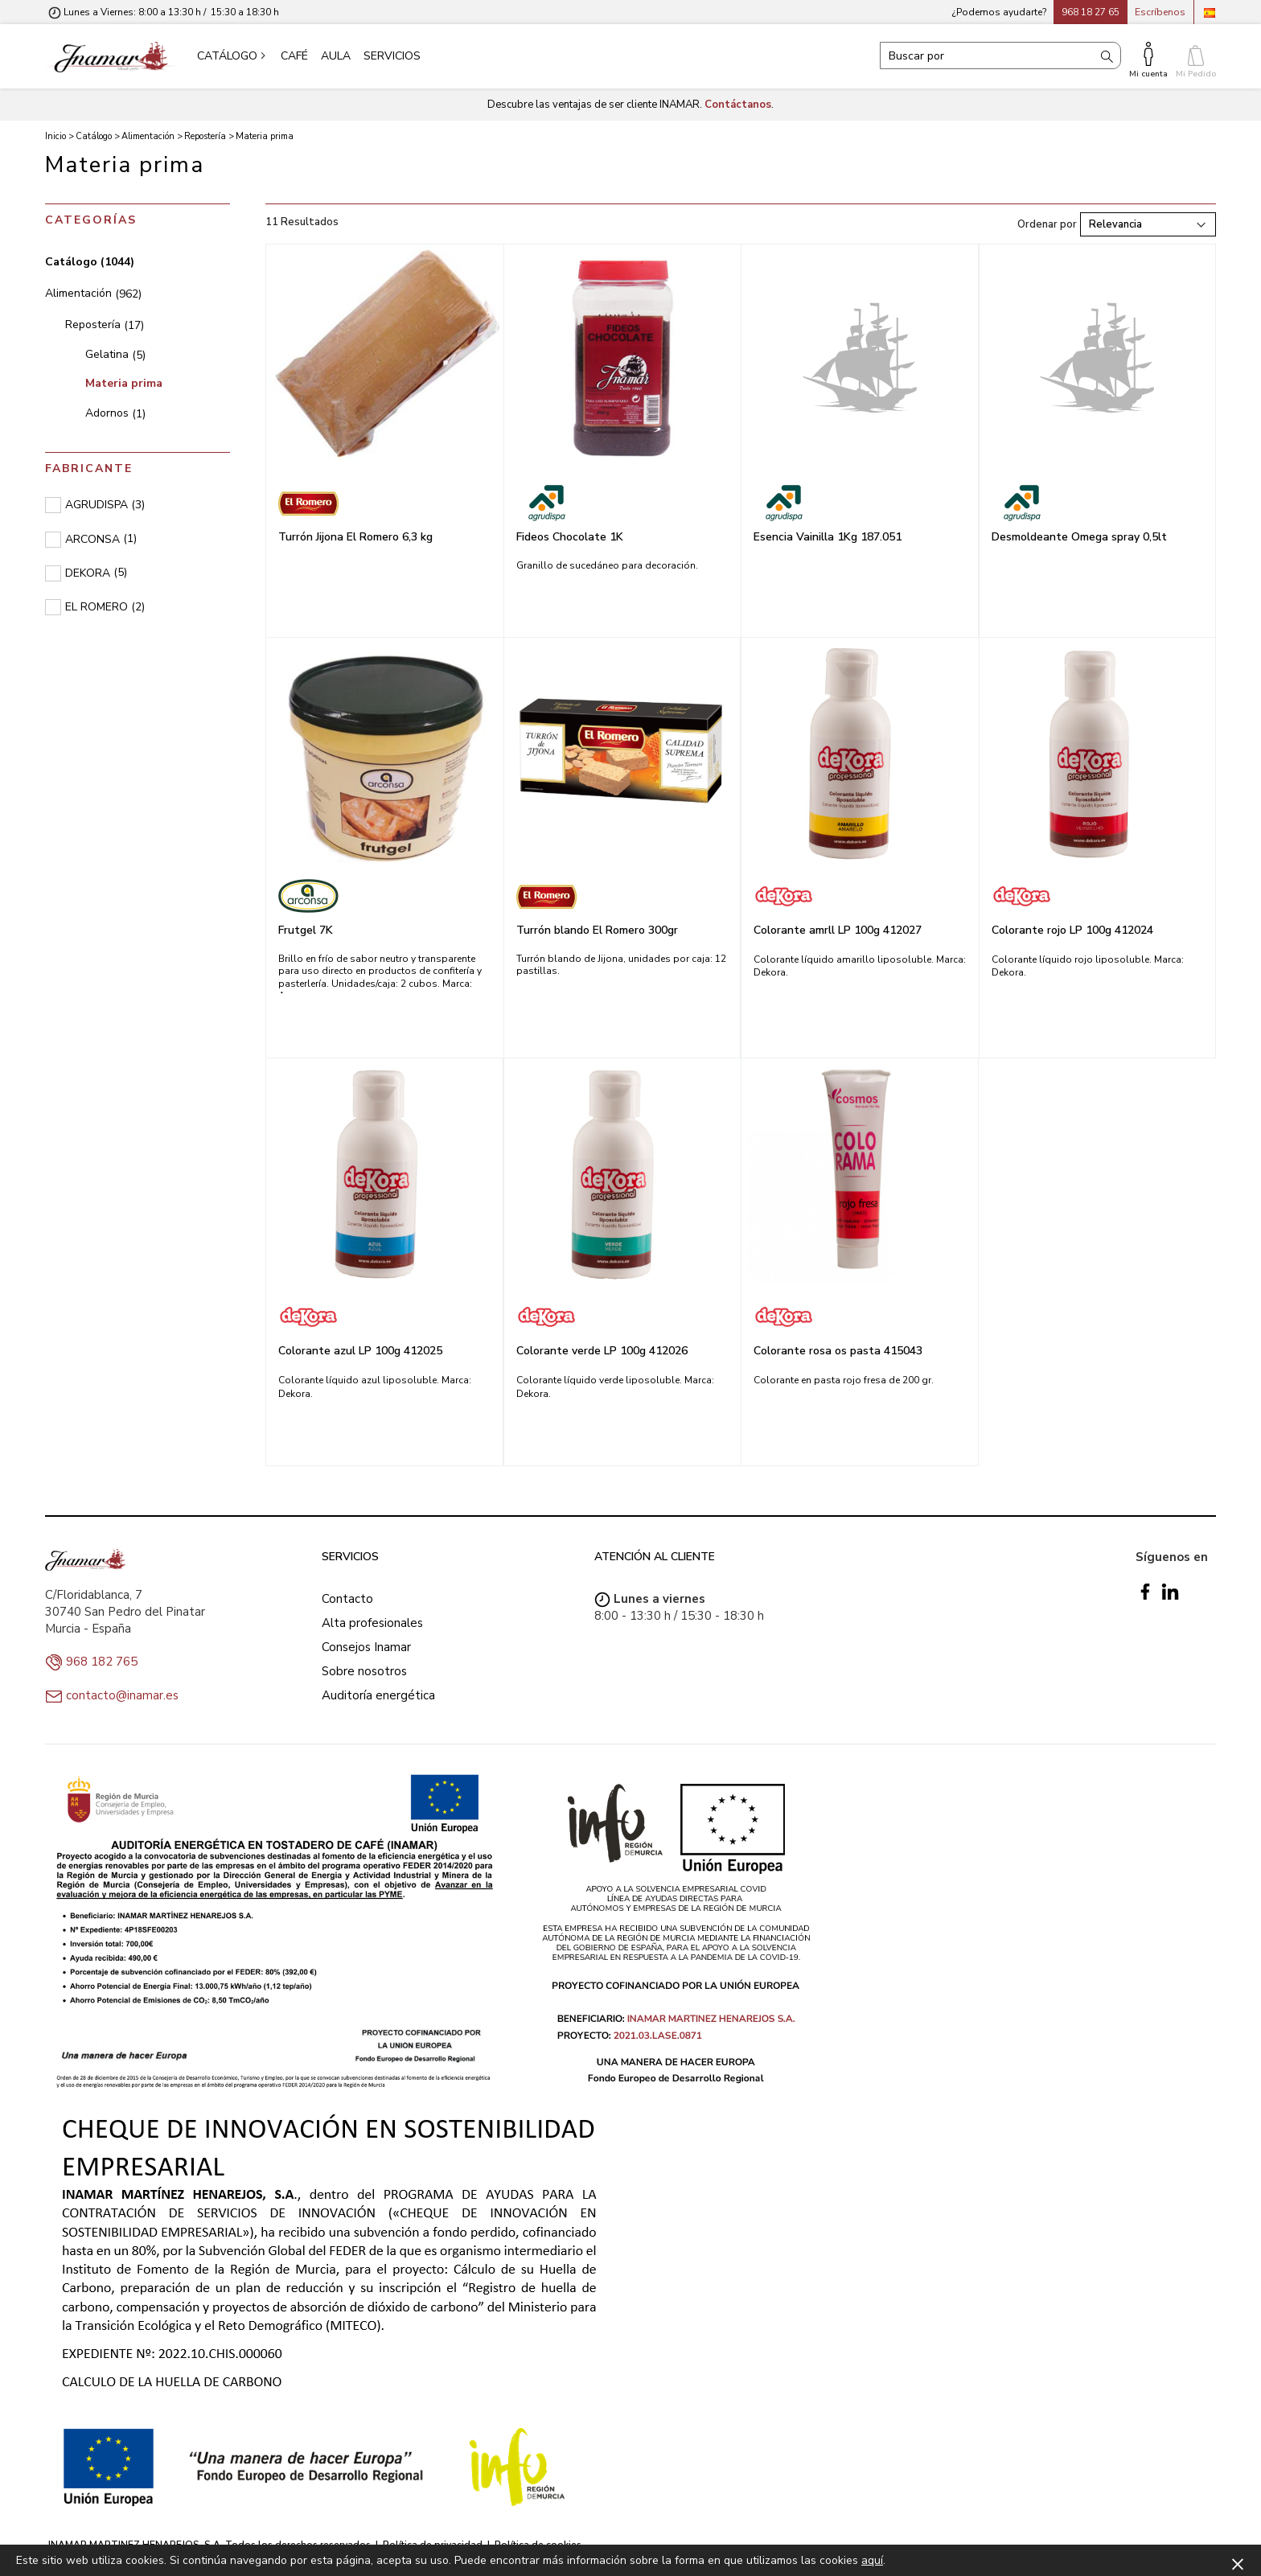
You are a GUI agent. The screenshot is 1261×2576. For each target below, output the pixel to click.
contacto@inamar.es (122, 1695)
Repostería (104, 324)
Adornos (115, 413)
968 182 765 (102, 1662)
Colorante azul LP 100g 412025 (360, 1350)
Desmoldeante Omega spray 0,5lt (1079, 536)
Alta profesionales (372, 1623)
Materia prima (123, 383)
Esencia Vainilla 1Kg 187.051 (828, 536)
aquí (872, 2560)
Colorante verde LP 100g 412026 (602, 1350)
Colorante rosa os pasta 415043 (838, 1350)
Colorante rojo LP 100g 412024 (1072, 930)
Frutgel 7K (305, 930)
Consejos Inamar (366, 1647)
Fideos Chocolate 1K (569, 536)
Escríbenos (1160, 12)
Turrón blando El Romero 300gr (597, 930)
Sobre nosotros (364, 1671)
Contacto (347, 1599)
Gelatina (115, 354)
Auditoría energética (378, 1695)
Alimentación (93, 293)
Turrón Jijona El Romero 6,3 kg (355, 536)
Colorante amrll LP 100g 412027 (838, 930)
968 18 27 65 (1090, 12)
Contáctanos (737, 104)
